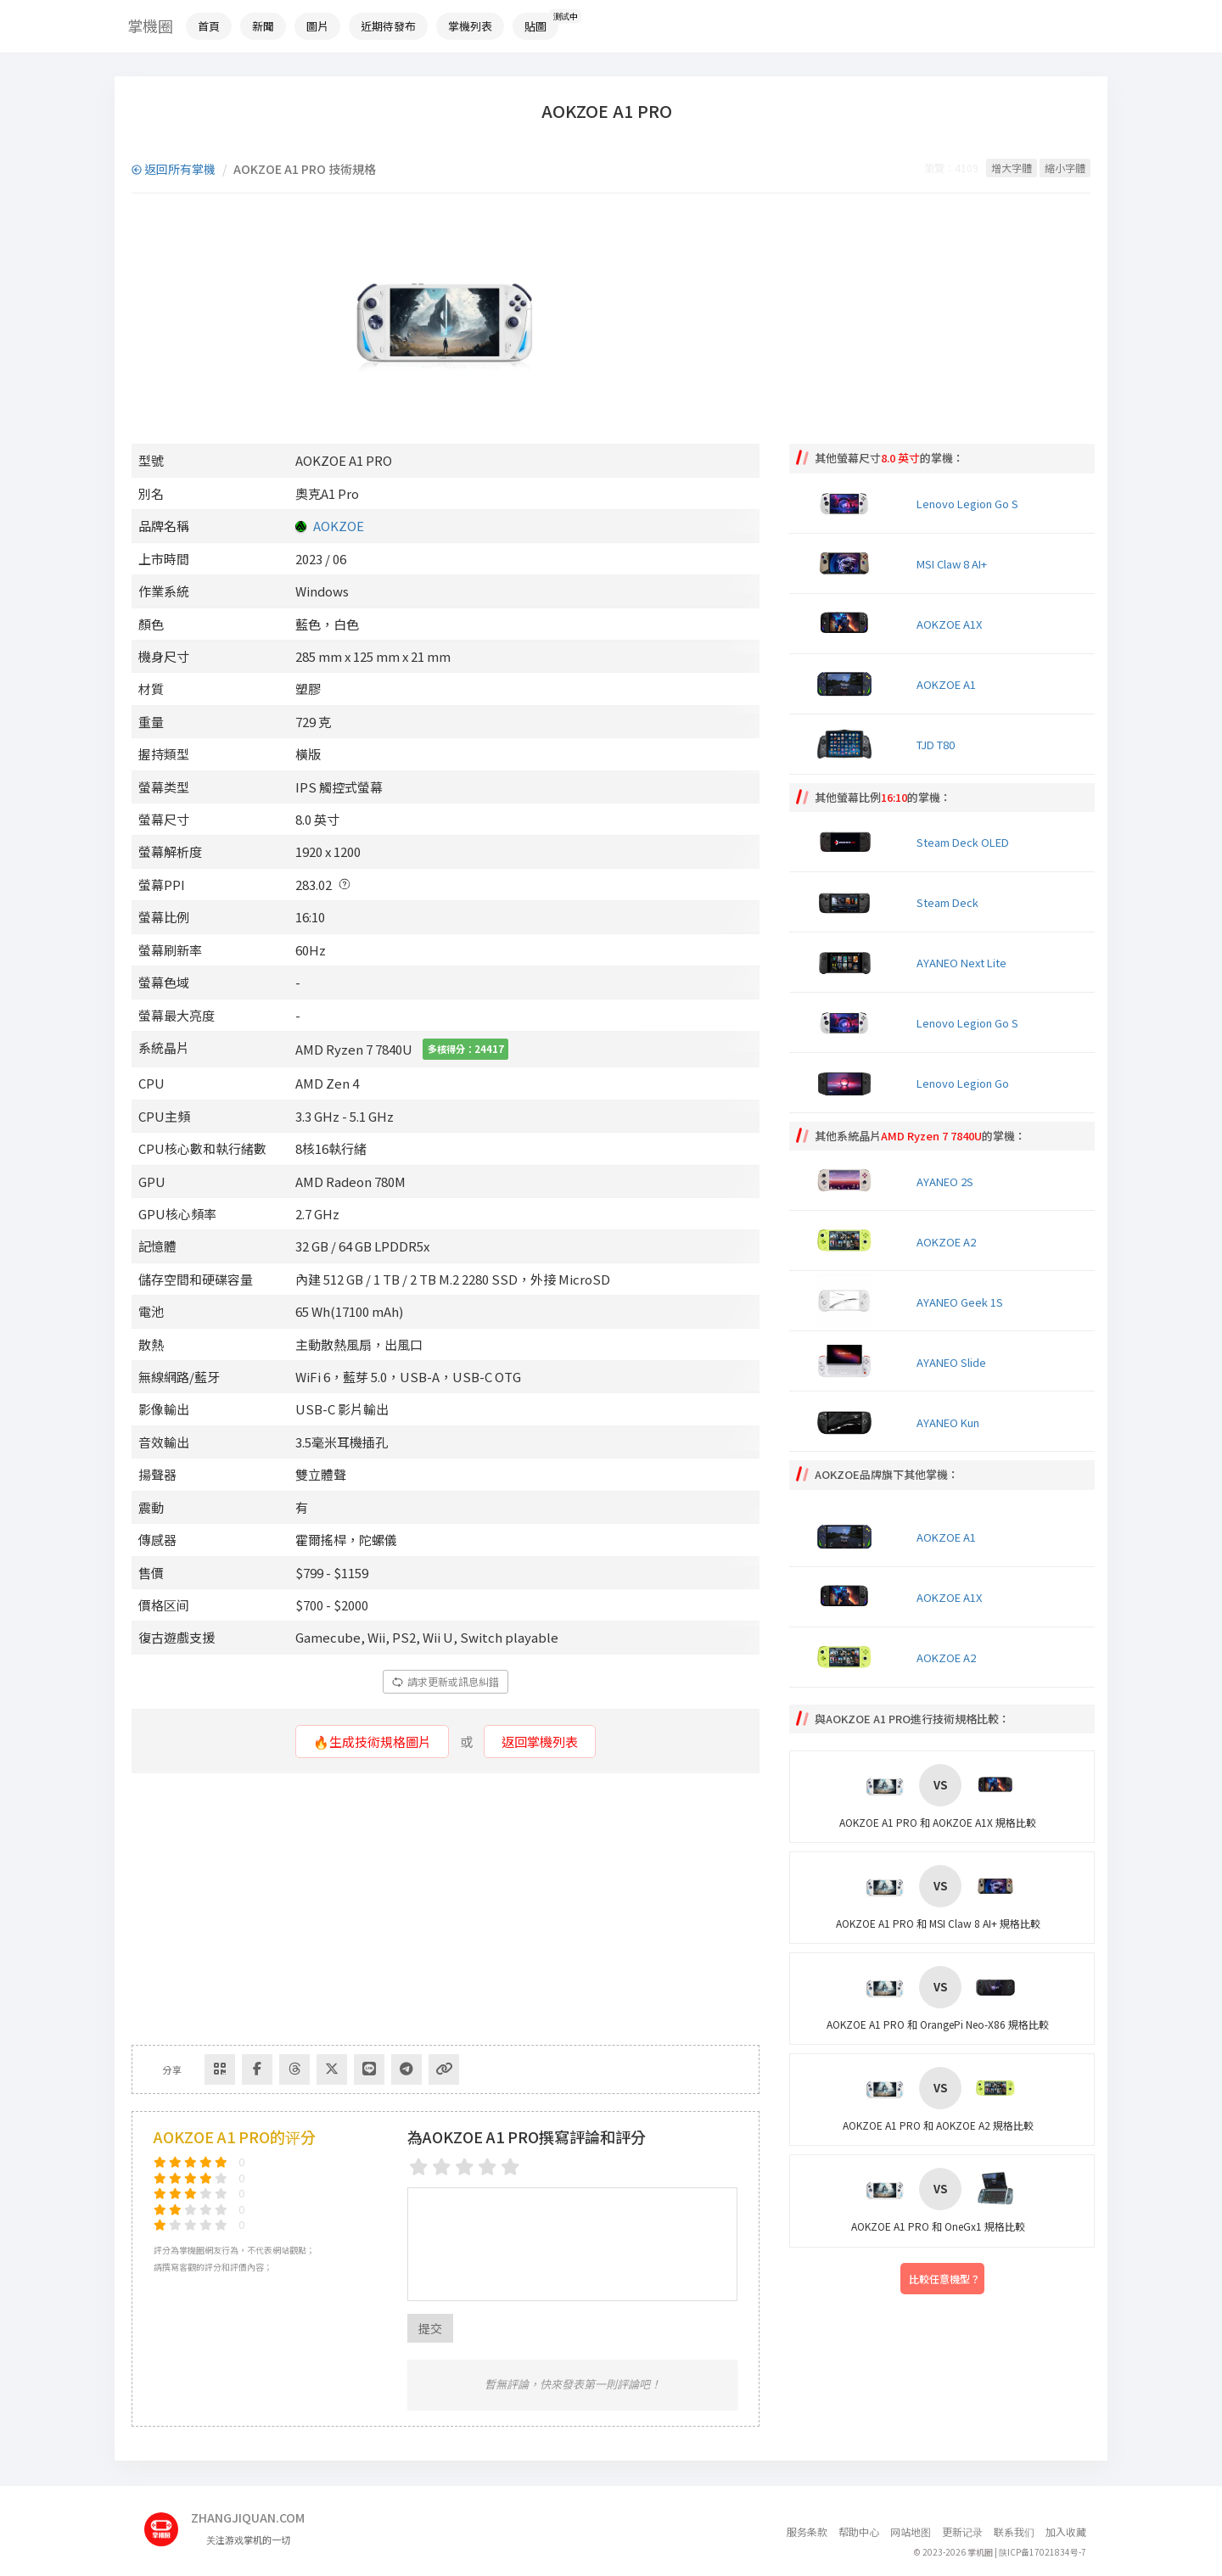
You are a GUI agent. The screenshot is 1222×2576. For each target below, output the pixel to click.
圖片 (317, 26)
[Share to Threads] (294, 2069)
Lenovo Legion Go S (967, 504)
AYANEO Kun (947, 1422)
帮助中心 (858, 2531)
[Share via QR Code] (220, 2069)
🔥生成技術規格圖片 (372, 1741)
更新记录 (962, 2531)
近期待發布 (388, 26)
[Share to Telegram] (406, 2069)
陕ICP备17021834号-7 (1042, 2551)
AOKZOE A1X (949, 624)
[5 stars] (510, 2166)
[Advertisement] (446, 1909)
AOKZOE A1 (946, 684)
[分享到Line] (369, 2069)
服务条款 (807, 2531)
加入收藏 (1065, 2531)
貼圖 (535, 26)
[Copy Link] (444, 2069)
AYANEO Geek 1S (959, 1302)
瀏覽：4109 (951, 167)
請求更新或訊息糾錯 (445, 1681)
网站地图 (910, 2531)
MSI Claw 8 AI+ (951, 564)
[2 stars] (441, 2166)
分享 (172, 2069)
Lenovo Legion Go (962, 1083)
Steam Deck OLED (962, 842)
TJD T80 (935, 744)
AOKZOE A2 (946, 1242)
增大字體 (1011, 167)
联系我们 (1014, 2531)
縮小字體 (1065, 167)
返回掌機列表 (540, 1741)
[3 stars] (464, 2166)
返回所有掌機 (174, 168)
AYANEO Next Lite (961, 963)
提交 (430, 2328)
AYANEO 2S (944, 1181)
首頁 (209, 26)
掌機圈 (150, 25)
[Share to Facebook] (257, 2069)
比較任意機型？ (944, 2278)
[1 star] (418, 2166)
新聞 (263, 26)
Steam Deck (947, 902)
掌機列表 (470, 26)
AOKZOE (338, 526)
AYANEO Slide (951, 1362)
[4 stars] (487, 2166)
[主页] (167, 2522)
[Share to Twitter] (332, 2069)
